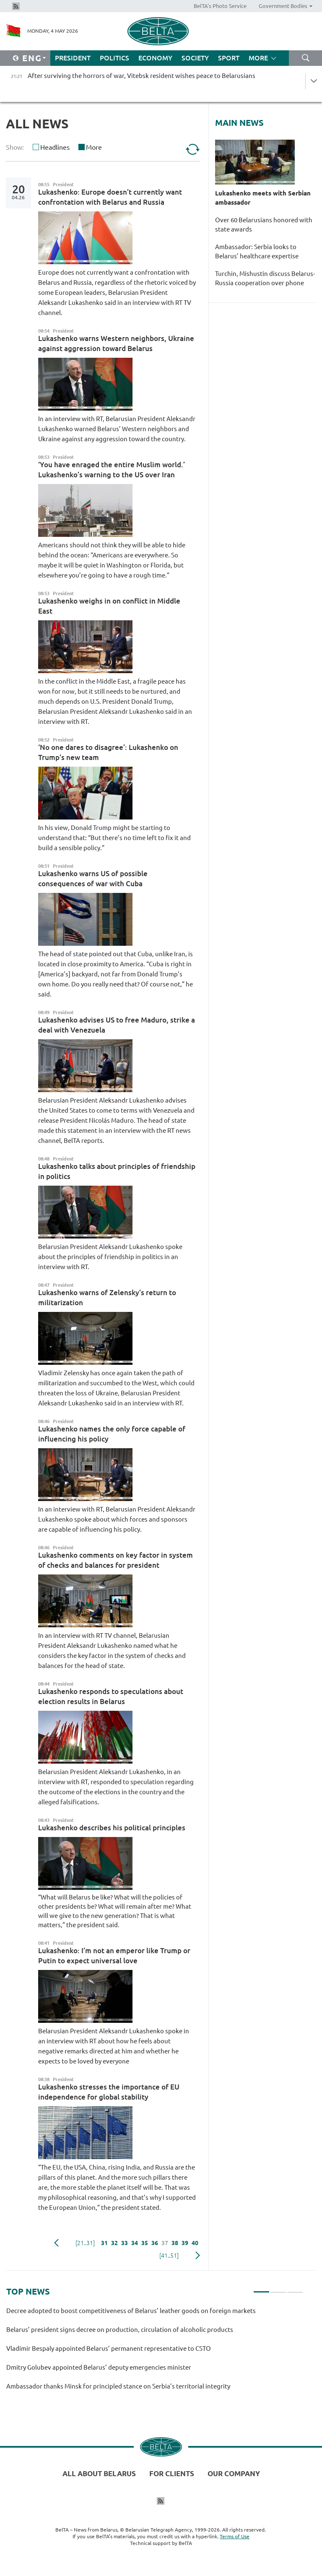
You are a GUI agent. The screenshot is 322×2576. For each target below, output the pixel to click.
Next (197, 2255)
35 (144, 2243)
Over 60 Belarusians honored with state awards (263, 224)
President (73, 58)
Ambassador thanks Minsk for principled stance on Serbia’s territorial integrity (118, 2386)
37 (164, 2243)
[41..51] (169, 2255)
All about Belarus (99, 2473)
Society (195, 58)
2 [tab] (278, 2288)
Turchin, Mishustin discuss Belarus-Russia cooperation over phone (265, 278)
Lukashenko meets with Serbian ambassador (263, 198)
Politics (114, 58)
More (94, 147)
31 (104, 2243)
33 (124, 2243)
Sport (228, 58)
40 (195, 2243)
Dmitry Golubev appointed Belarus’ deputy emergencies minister (98, 2367)
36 (154, 2243)
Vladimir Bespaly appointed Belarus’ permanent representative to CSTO (108, 2348)
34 (134, 2243)
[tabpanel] (154, 2352)
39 (185, 2243)
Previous (56, 2243)
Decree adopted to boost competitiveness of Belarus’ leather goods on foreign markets (131, 2310)
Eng (32, 58)
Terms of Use (234, 2536)
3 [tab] (295, 2288)
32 (114, 2243)
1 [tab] (261, 2288)
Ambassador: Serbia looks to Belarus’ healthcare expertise (257, 251)
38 (174, 2243)
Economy (155, 58)
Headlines (55, 147)
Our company (234, 2473)
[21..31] (85, 2243)
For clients (171, 2473)
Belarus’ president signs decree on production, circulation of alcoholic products (119, 2329)
